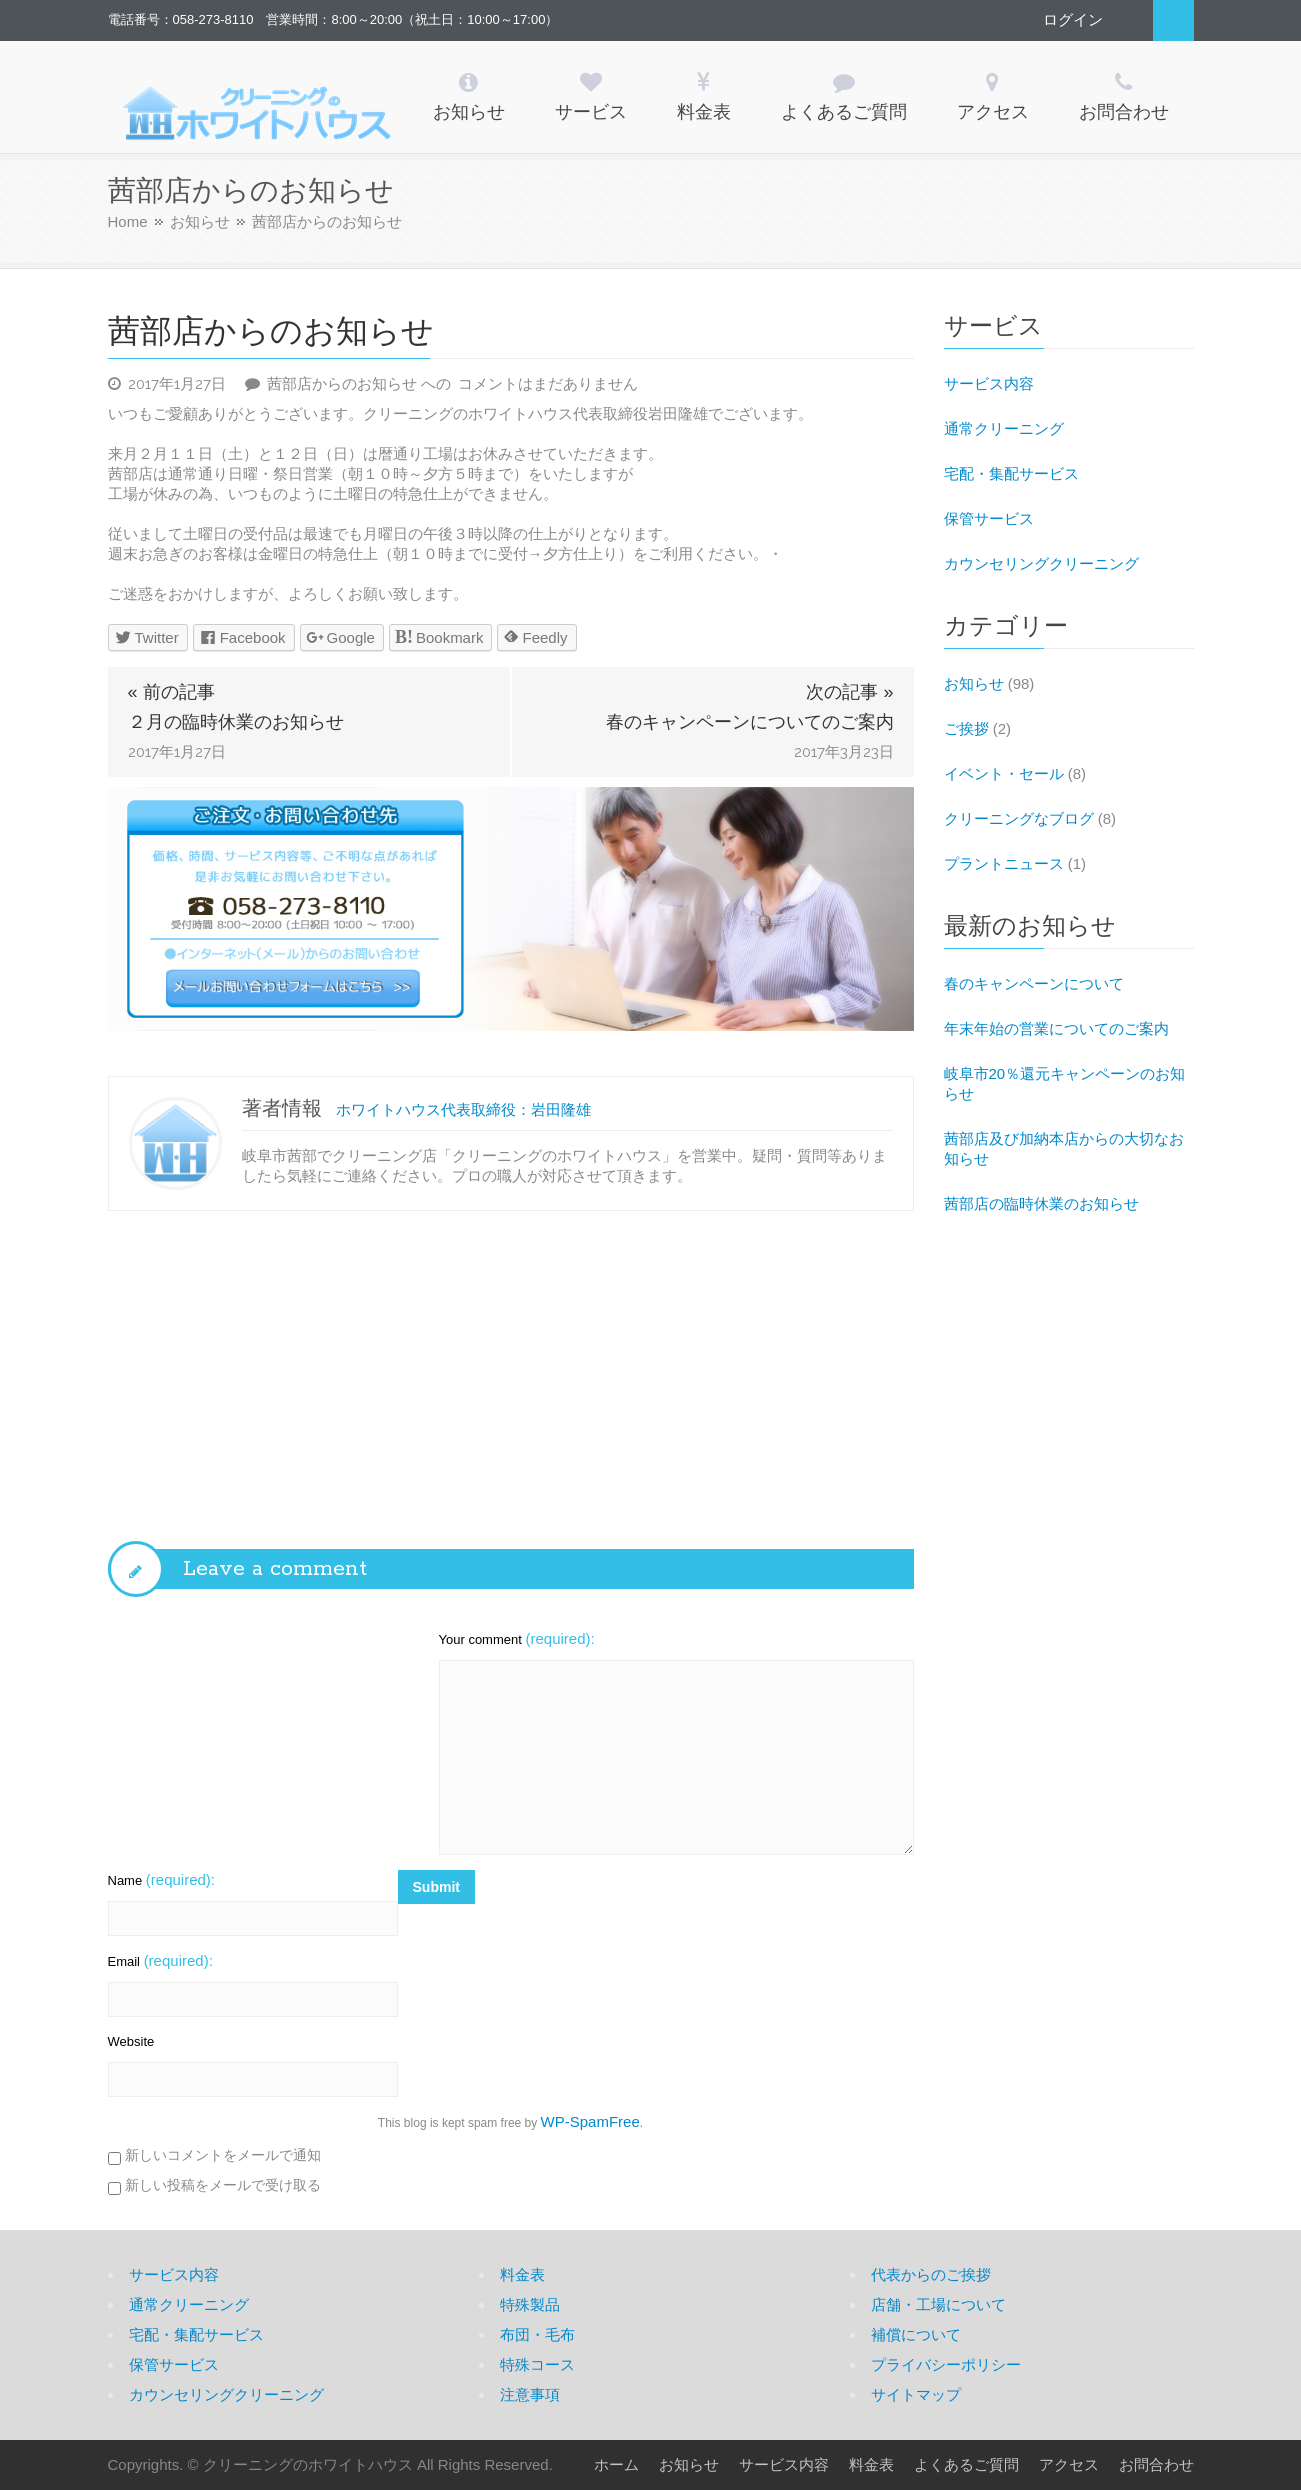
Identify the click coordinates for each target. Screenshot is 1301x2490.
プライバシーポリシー (946, 2364)
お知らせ (200, 221)
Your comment (517, 1638)
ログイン (1073, 19)
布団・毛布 (537, 2334)
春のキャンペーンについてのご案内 (750, 722)
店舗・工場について (938, 2304)
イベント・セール (1004, 773)
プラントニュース (1004, 863)
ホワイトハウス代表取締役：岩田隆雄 (463, 1109)
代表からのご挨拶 (931, 2274)
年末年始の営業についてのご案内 (1056, 1028)
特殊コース (537, 2364)
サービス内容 (989, 383)
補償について (916, 2334)
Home (128, 221)
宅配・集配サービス (1011, 473)
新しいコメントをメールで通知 (223, 2155)
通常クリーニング (1004, 428)
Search (1173, 20)
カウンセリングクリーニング (1041, 563)
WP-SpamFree (590, 2121)
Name (162, 1879)
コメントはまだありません (452, 383)
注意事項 (530, 2394)
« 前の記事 (171, 692)
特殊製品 (530, 2304)
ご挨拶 (966, 728)
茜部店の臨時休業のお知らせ (1041, 1203)
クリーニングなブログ (1019, 818)
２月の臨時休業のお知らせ (236, 722)
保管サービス (989, 518)
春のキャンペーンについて (1034, 983)
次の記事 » (849, 692)
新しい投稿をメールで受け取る (223, 2185)
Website (131, 2041)
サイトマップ (916, 2394)
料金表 (522, 2274)
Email (160, 1960)
